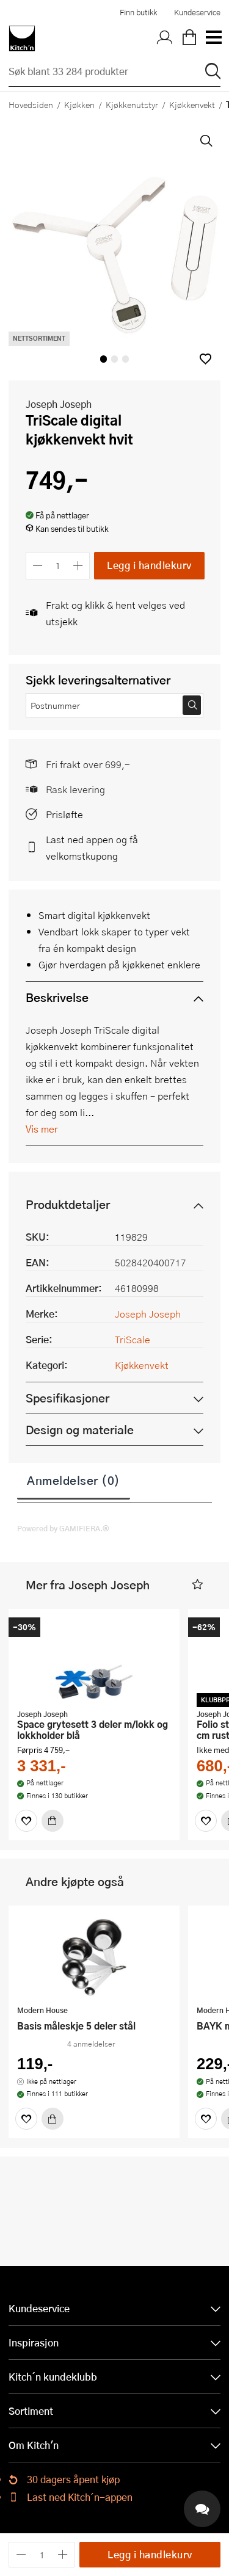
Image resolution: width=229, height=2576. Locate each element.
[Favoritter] (26, 1821)
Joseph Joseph (59, 404)
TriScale (132, 1339)
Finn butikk (138, 12)
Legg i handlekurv (149, 565)
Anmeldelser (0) (73, 1480)
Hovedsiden (31, 104)
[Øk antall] (78, 566)
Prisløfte (64, 814)
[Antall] (58, 566)
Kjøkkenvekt (192, 104)
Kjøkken (79, 104)
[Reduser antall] (37, 566)
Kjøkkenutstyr (132, 104)
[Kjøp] (53, 1821)
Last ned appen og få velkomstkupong (92, 847)
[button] (205, 359)
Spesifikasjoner (67, 1398)
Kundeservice (197, 12)
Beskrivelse (57, 997)
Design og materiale (80, 1430)
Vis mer (42, 1129)
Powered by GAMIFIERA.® (63, 1528)
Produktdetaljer (68, 1204)
